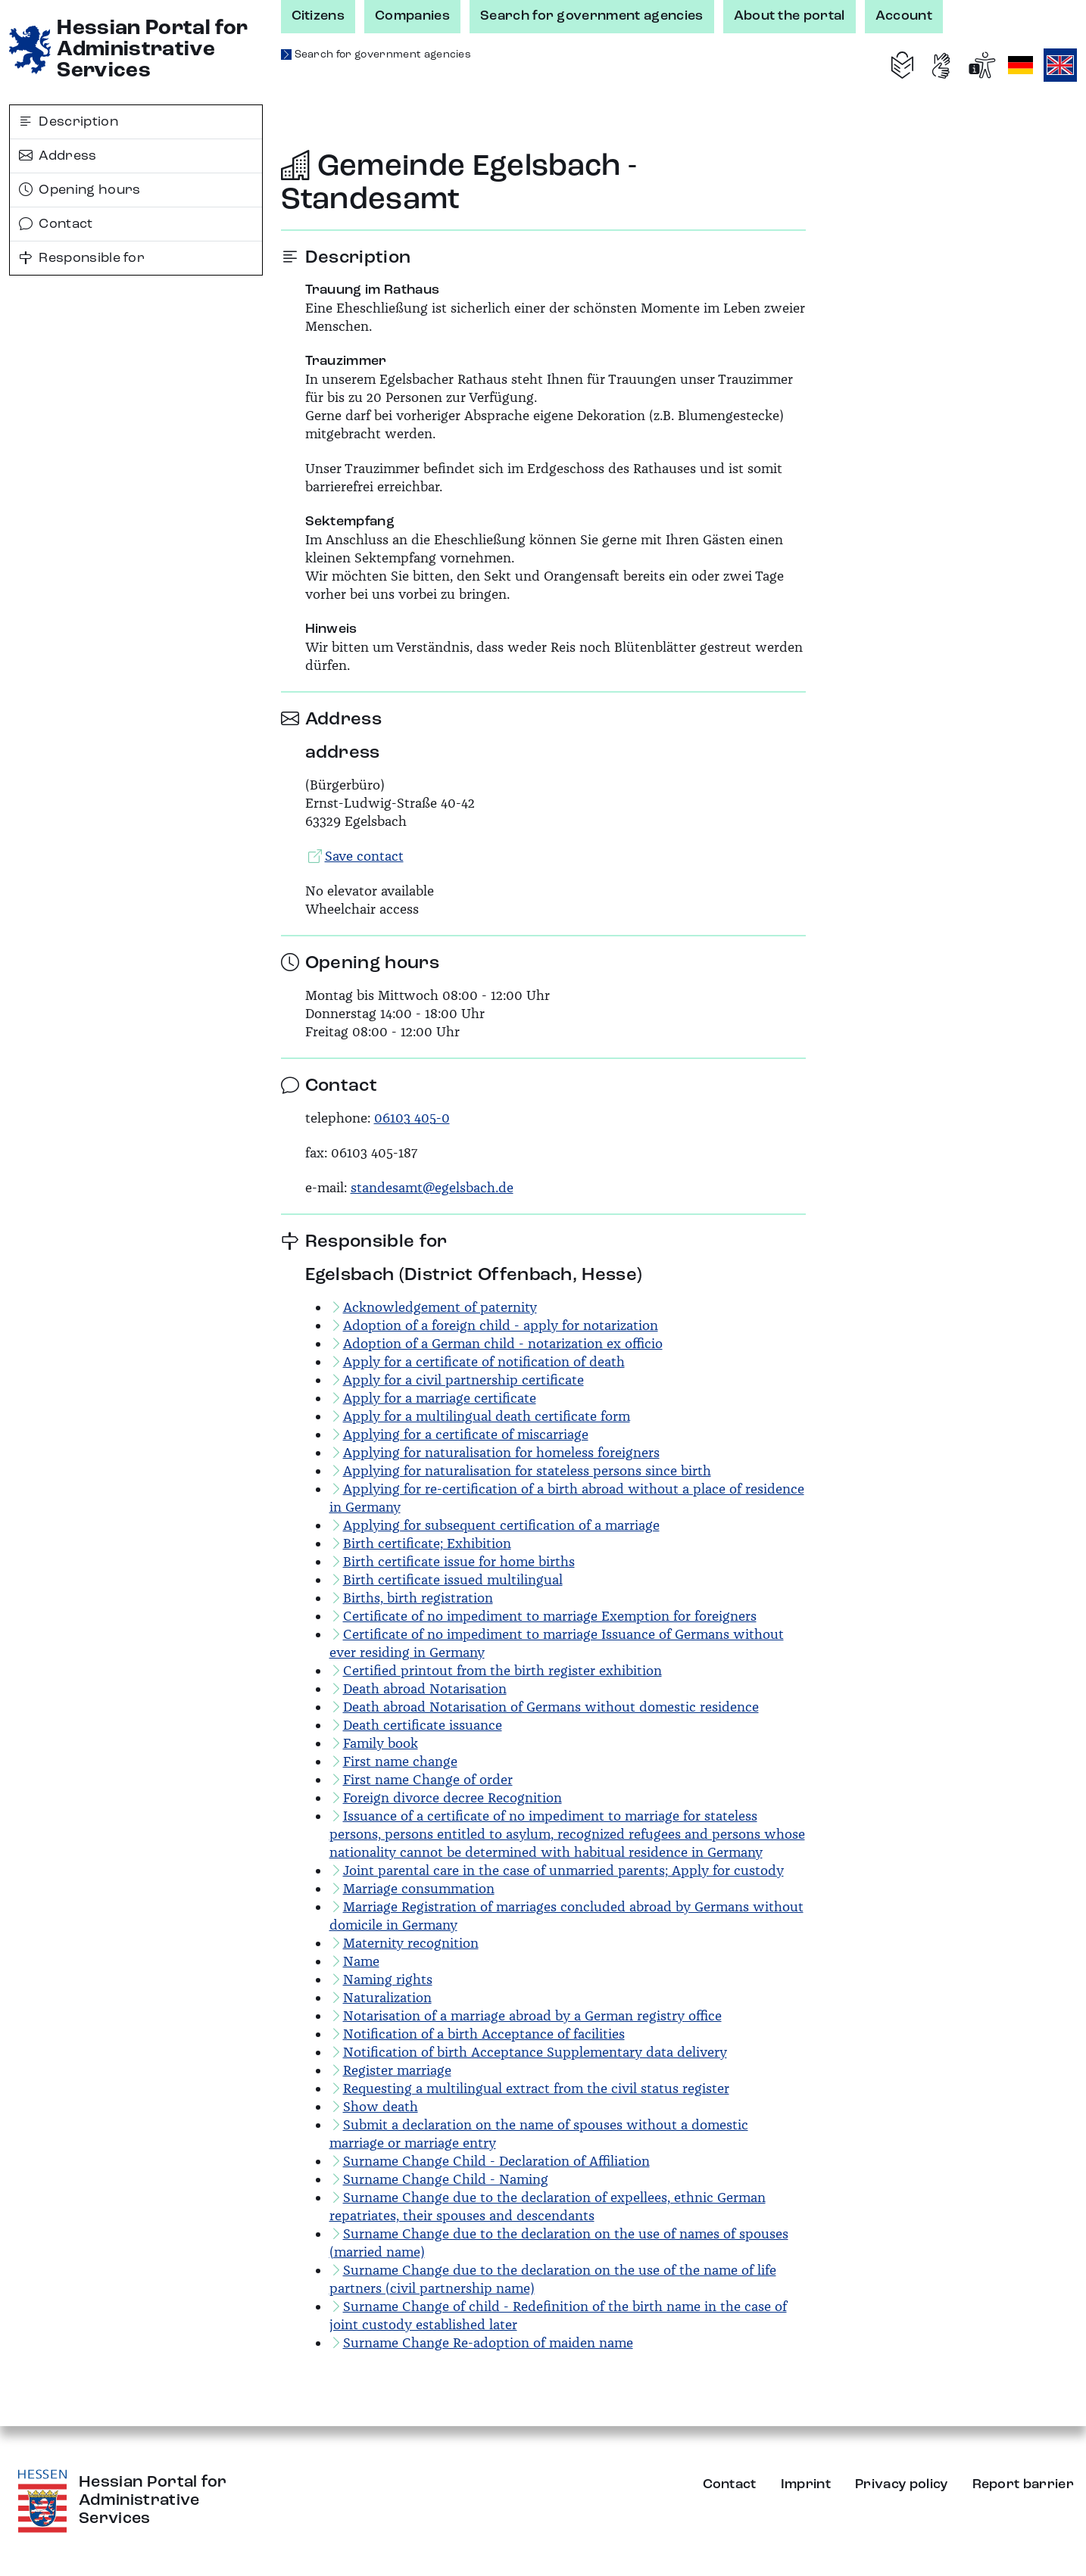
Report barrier (1023, 2484)
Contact (56, 224)
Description (68, 121)
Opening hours (80, 190)
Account (903, 16)
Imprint (806, 2484)
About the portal (789, 16)
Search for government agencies (592, 16)
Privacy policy (901, 2484)
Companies (412, 16)
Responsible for (82, 258)
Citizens (318, 16)
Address (58, 156)
